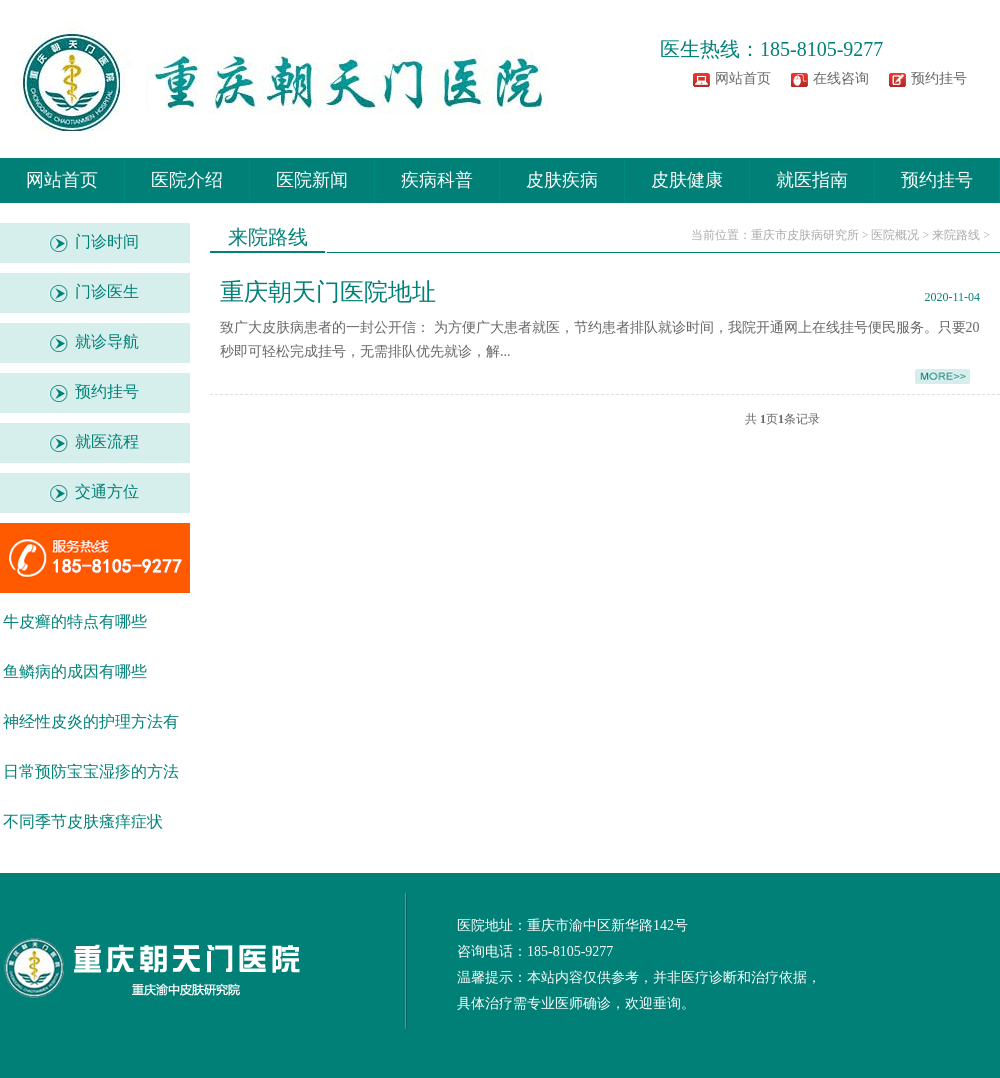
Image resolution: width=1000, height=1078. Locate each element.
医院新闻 (312, 180)
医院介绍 (187, 180)
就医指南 (812, 180)
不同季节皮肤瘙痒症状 (83, 821)
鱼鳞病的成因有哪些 (75, 671)
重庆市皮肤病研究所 (805, 235)
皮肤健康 (687, 180)
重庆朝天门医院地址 (328, 292)
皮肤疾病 (562, 180)
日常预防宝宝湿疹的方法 (91, 771)
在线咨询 (841, 78)
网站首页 (743, 78)
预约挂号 (939, 78)
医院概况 (895, 235)
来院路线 (956, 235)
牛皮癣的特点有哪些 (75, 621)
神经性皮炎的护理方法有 (91, 721)
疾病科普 (437, 180)
